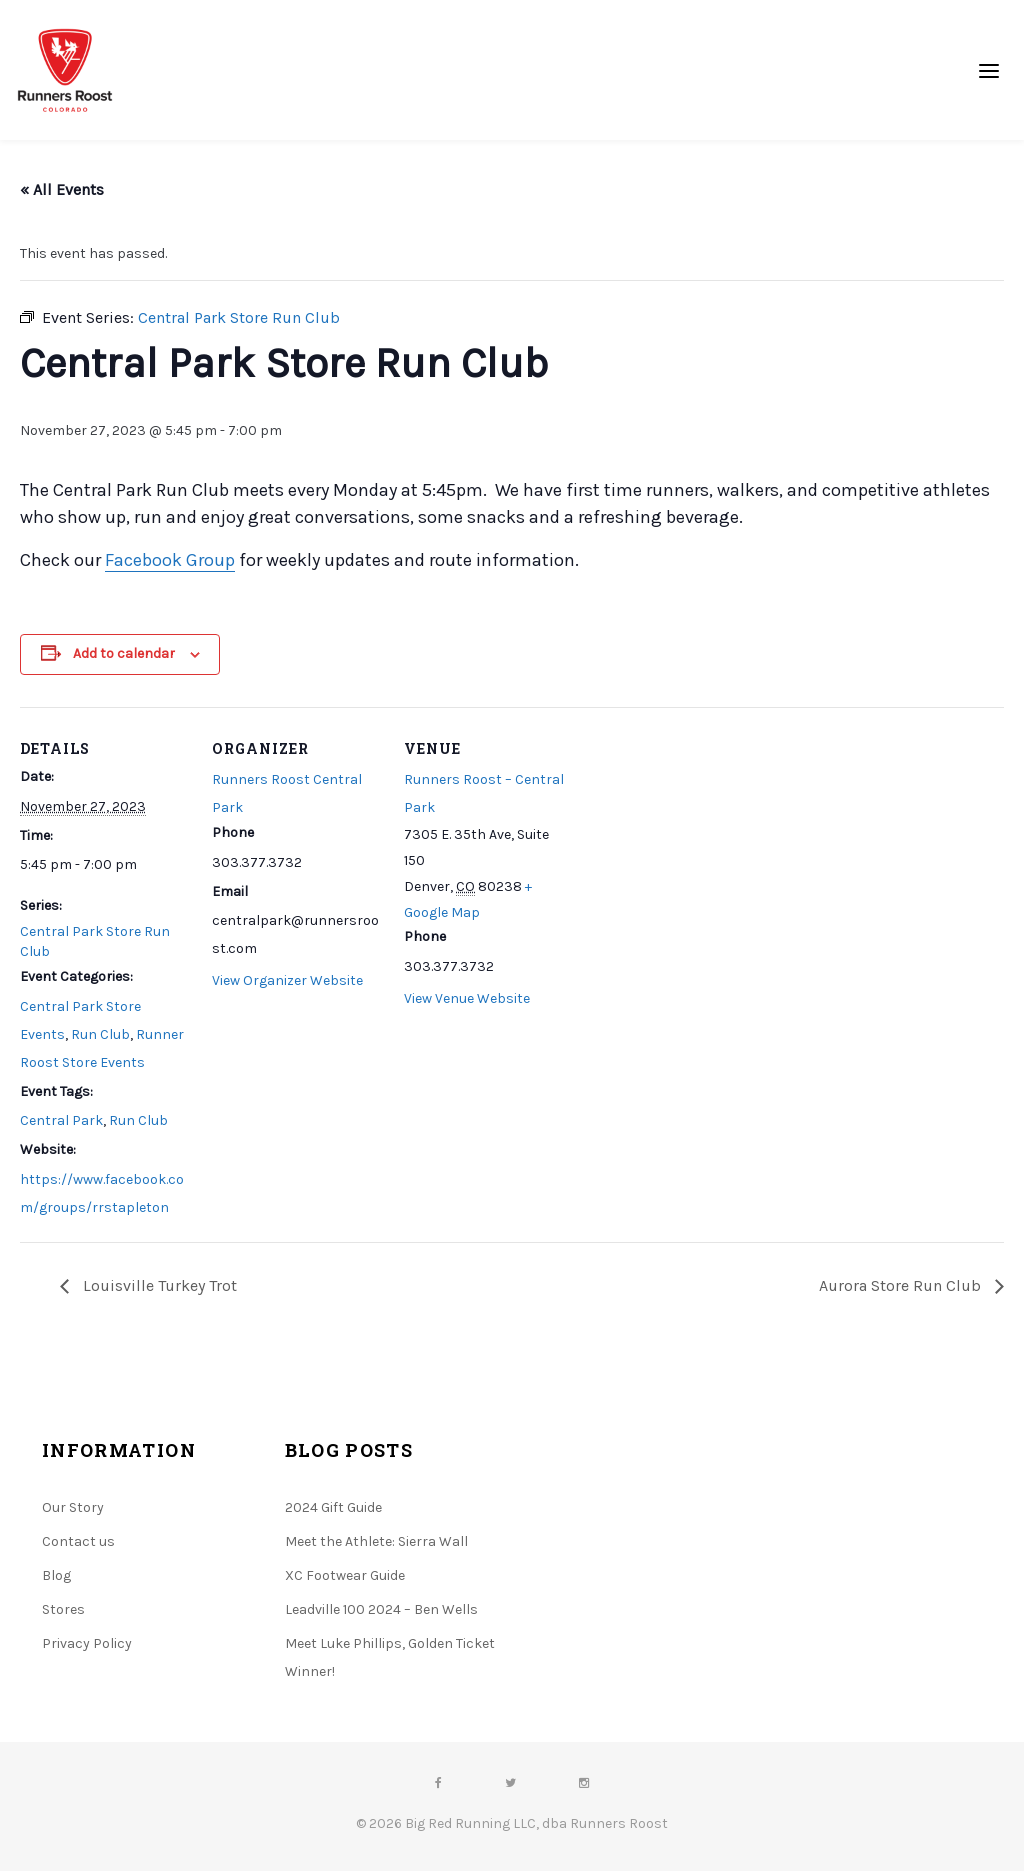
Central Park (61, 1120)
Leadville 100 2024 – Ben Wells (381, 1609)
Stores (63, 1609)
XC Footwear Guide (345, 1575)
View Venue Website (467, 998)
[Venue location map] (701, 844)
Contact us (78, 1541)
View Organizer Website (287, 980)
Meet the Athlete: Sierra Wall (376, 1541)
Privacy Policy (87, 1643)
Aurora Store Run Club (902, 1285)
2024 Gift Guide (333, 1507)
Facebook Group (170, 560)
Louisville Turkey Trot (158, 1285)
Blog (56, 1575)
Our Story (73, 1507)
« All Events (62, 189)
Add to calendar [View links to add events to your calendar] (124, 653)
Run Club (100, 1034)
